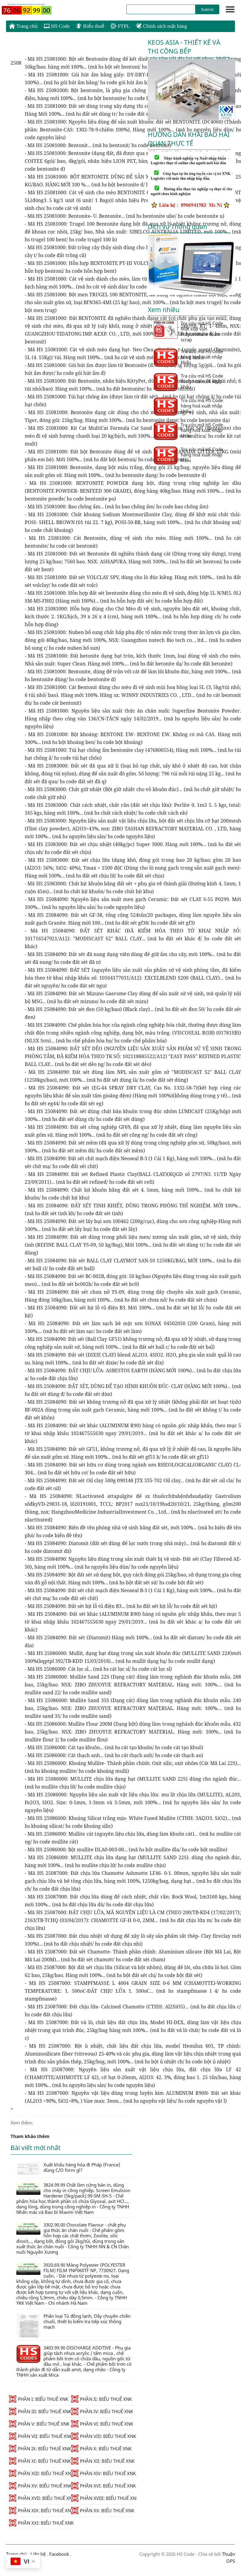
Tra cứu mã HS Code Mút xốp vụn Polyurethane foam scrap (188, 331)
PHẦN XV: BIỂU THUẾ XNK (40, 2485)
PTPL (120, 26)
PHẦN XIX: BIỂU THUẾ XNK (40, 2510)
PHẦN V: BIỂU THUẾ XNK (39, 2423)
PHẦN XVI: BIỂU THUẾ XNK (102, 2485)
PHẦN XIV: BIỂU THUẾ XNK (102, 2473)
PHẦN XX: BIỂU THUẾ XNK (102, 2510)
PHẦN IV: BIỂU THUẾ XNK (102, 2411)
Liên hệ (38, 2554)
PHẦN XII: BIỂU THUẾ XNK (102, 2461)
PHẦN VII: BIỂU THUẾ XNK (40, 2436)
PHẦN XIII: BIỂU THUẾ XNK (40, 2473)
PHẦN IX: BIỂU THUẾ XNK (40, 2448)
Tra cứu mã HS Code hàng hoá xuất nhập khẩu (188, 357)
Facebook (59, 2554)
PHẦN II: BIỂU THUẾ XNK (101, 2399)
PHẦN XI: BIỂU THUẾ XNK (40, 2461)
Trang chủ (23, 26)
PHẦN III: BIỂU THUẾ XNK (40, 2411)
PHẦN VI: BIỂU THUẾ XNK (102, 2423)
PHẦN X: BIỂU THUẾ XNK (101, 2448)
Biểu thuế (90, 26)
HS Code (57, 26)
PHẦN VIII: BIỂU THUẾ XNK (102, 2436)
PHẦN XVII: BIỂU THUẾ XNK (40, 2498)
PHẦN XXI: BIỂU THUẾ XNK (40, 2522)
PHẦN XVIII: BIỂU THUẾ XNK (102, 2498)
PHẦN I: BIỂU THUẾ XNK (38, 2399)
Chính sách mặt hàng (161, 26)
